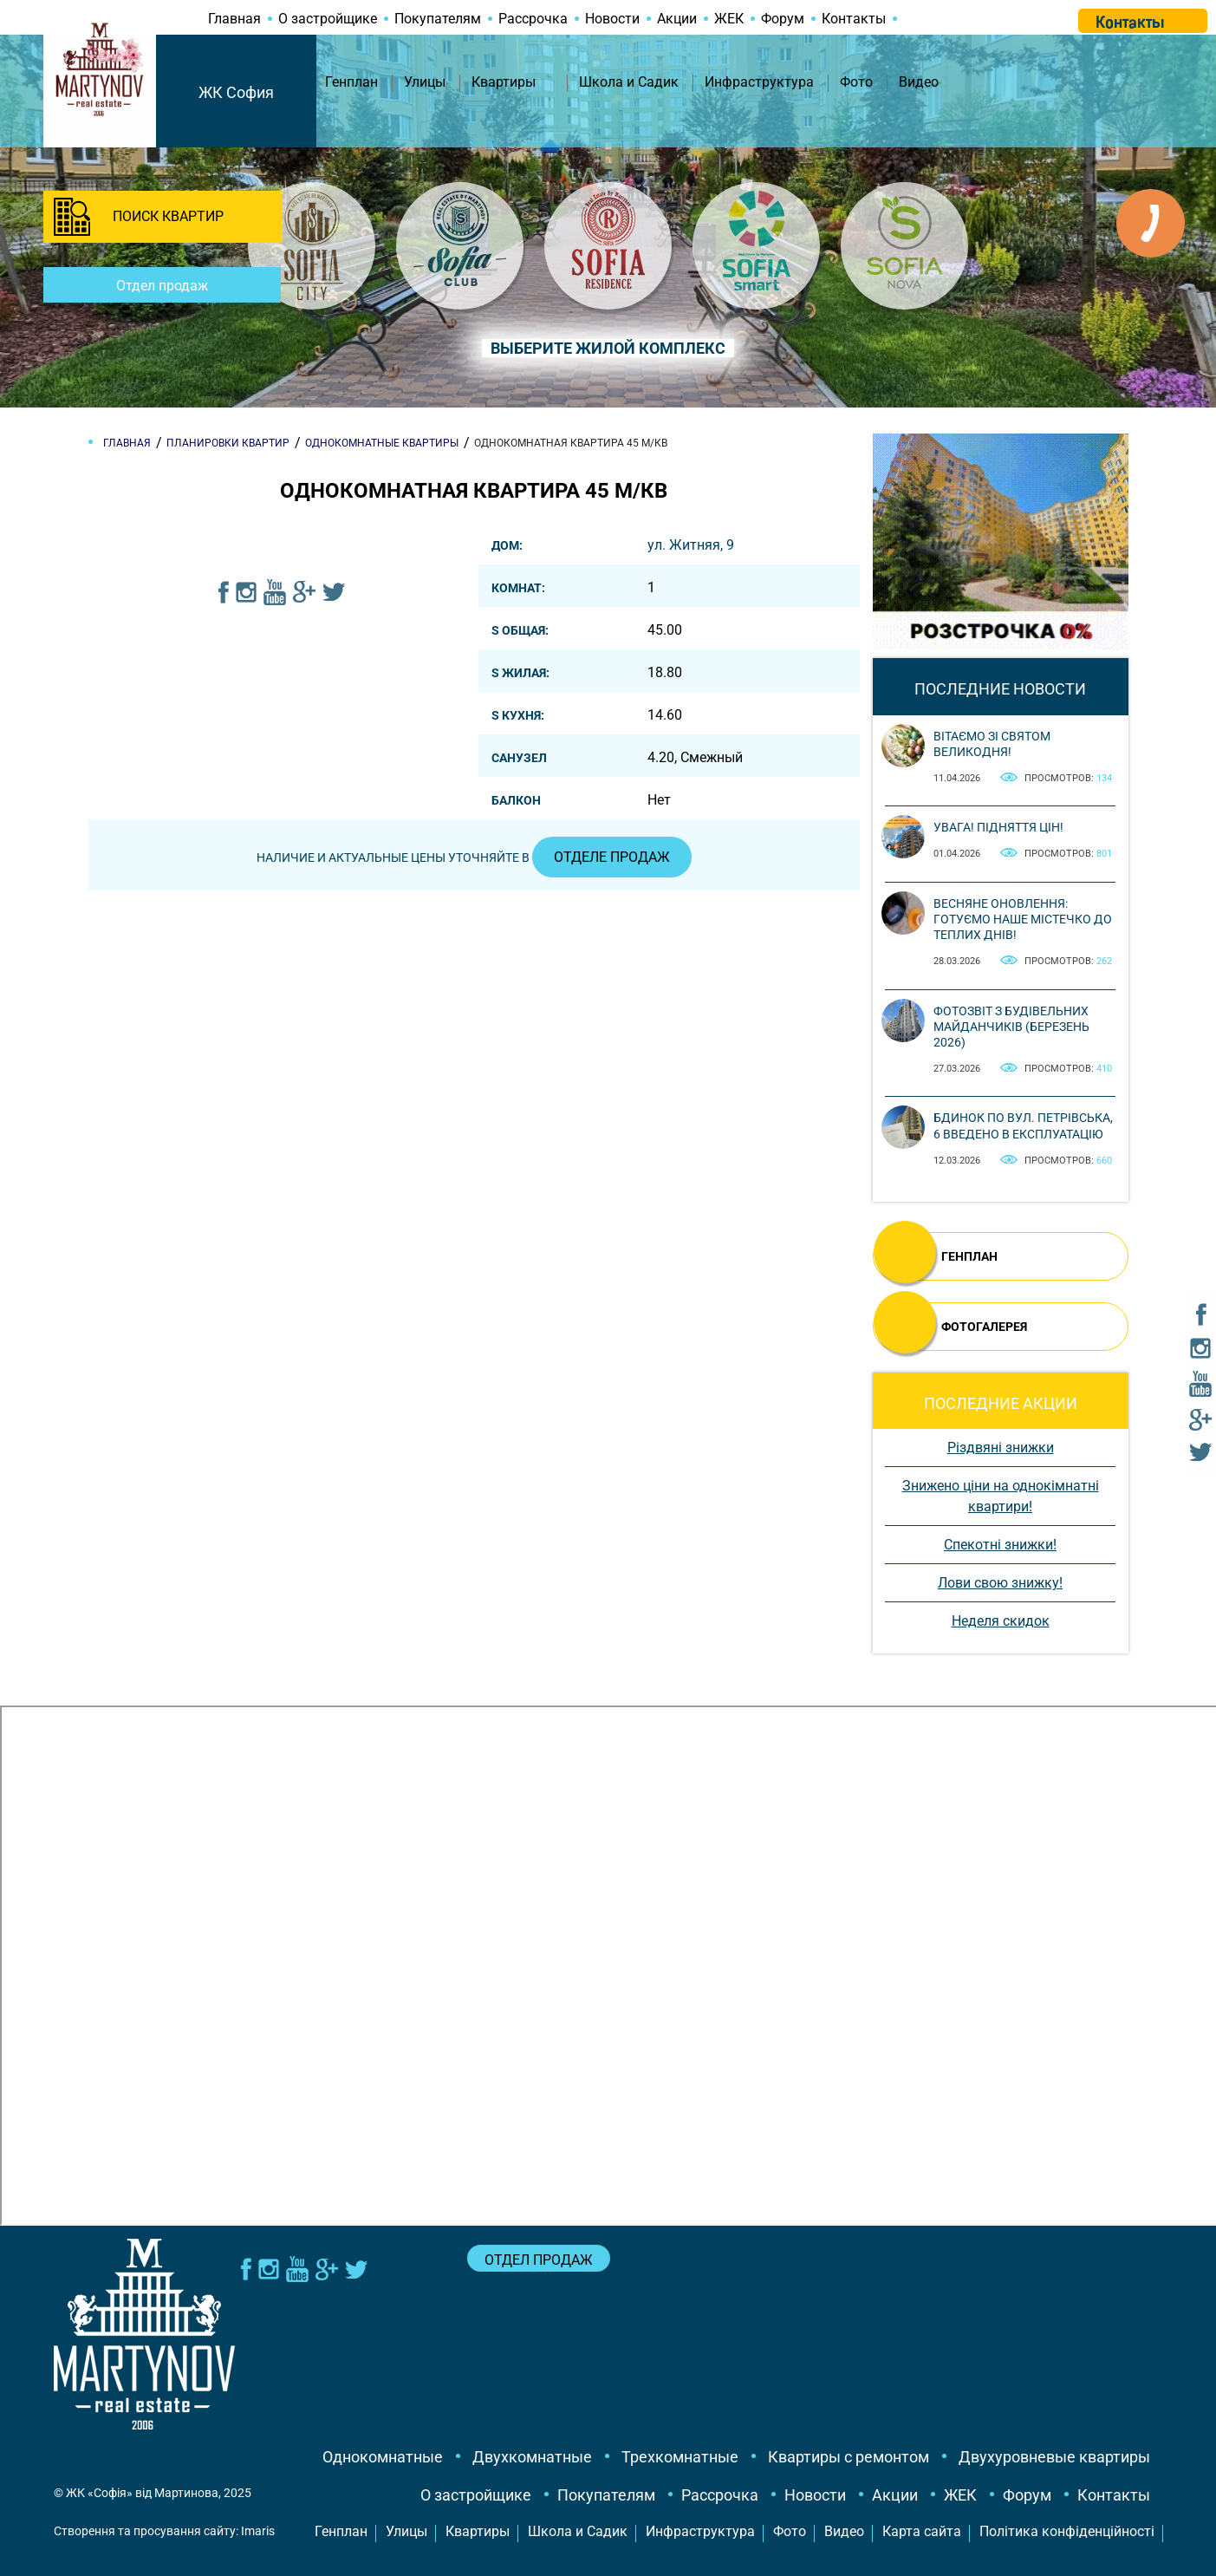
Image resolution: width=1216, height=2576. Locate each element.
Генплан (351, 82)
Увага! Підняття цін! (998, 827)
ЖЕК (729, 18)
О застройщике (327, 18)
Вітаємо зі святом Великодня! (991, 744)
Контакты (854, 18)
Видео (919, 82)
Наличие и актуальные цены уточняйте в (474, 857)
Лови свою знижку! (1000, 1583)
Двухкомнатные (532, 2457)
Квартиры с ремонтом (848, 2457)
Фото (856, 82)
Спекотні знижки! (1000, 1544)
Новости (612, 18)
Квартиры (503, 82)
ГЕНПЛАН (969, 1256)
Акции (677, 18)
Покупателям (437, 18)
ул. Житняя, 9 (690, 545)
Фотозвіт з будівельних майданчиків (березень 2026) (1011, 1026)
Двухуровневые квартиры (1054, 2457)
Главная (234, 18)
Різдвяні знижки (1000, 1447)
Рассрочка (533, 18)
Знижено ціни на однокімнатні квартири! (1000, 1496)
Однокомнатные (382, 2457)
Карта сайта (921, 2531)
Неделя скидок (1001, 1621)
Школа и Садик (629, 82)
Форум (782, 18)
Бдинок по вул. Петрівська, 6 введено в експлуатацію (1023, 1125)
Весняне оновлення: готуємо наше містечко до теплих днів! (1022, 919)
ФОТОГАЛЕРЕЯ (984, 1327)
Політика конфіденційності (1066, 2531)
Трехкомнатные (679, 2457)
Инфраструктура (759, 82)
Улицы (424, 82)
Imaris (258, 2531)
